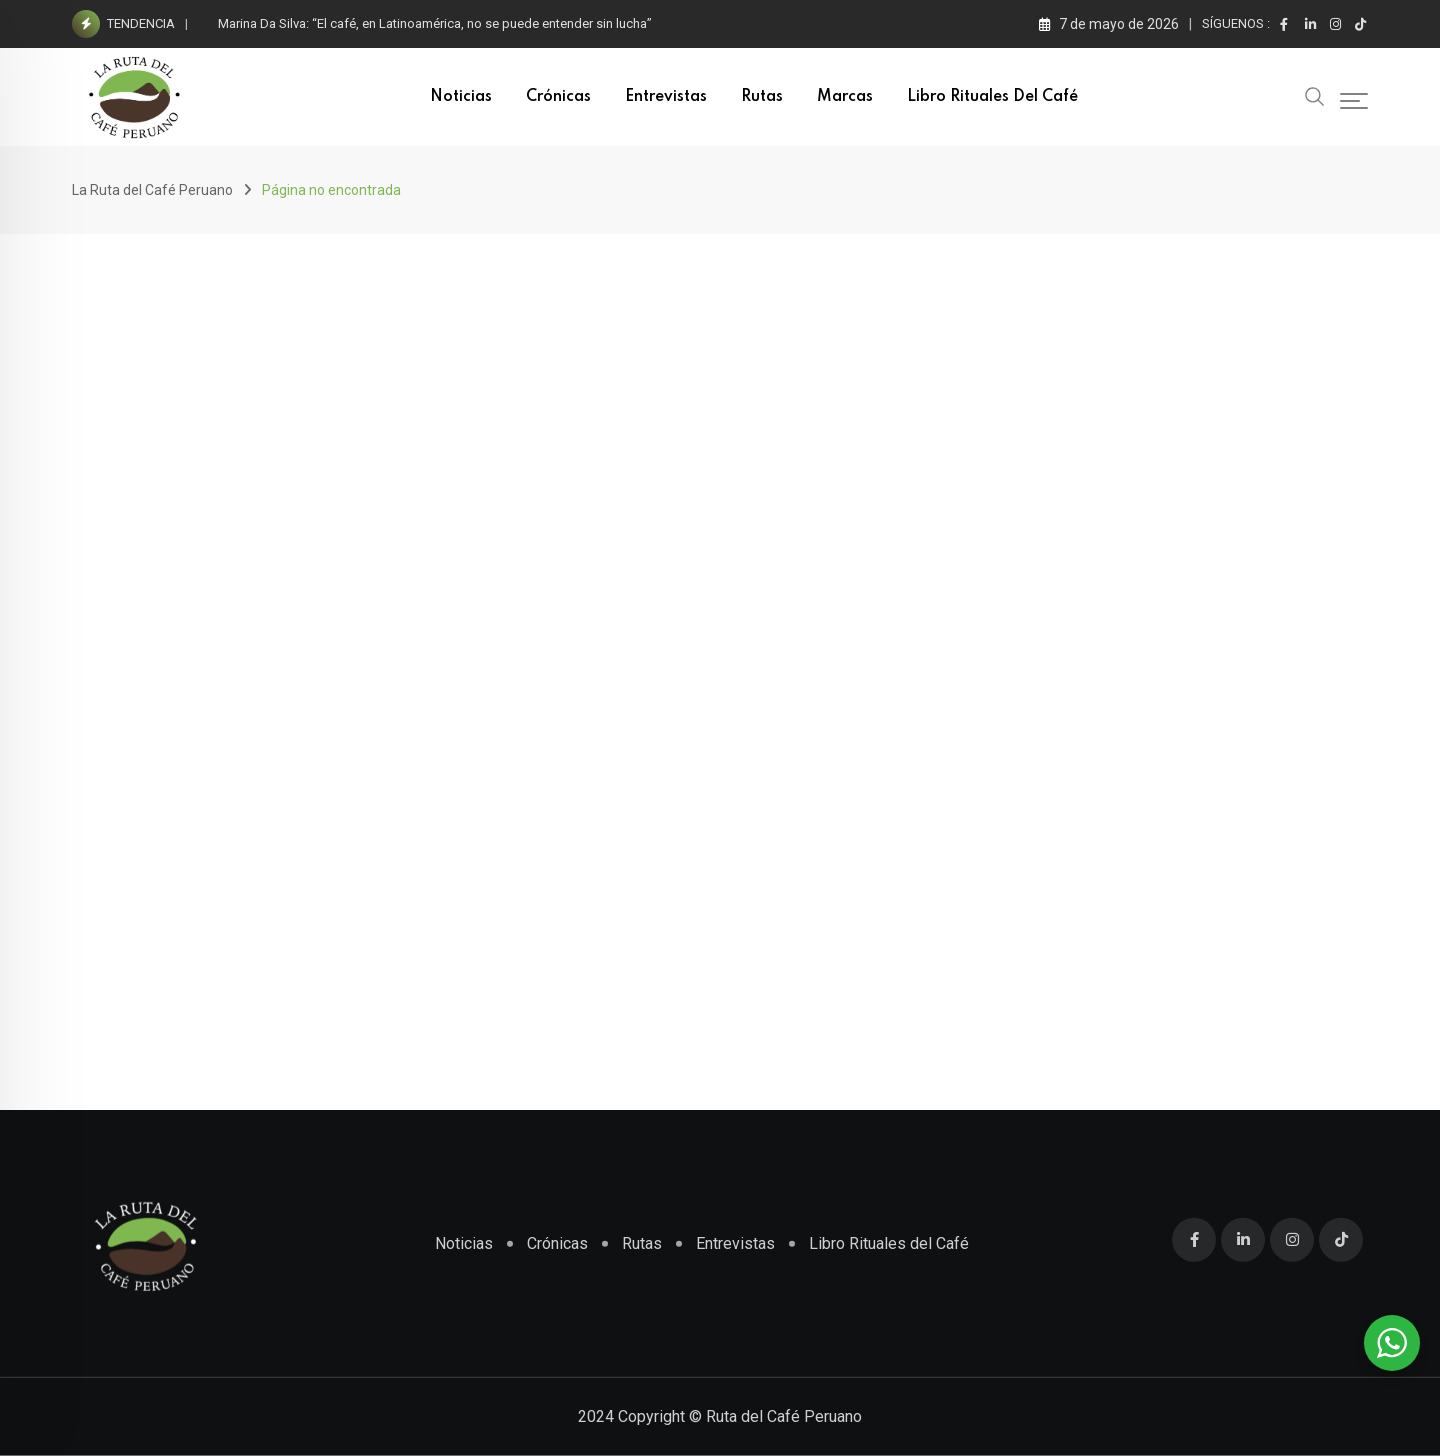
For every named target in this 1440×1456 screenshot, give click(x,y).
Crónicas (558, 97)
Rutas (762, 97)
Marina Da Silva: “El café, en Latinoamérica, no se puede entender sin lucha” (435, 23)
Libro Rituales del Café (992, 97)
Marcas (845, 97)
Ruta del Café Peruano (784, 1416)
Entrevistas (666, 97)
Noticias (461, 97)
